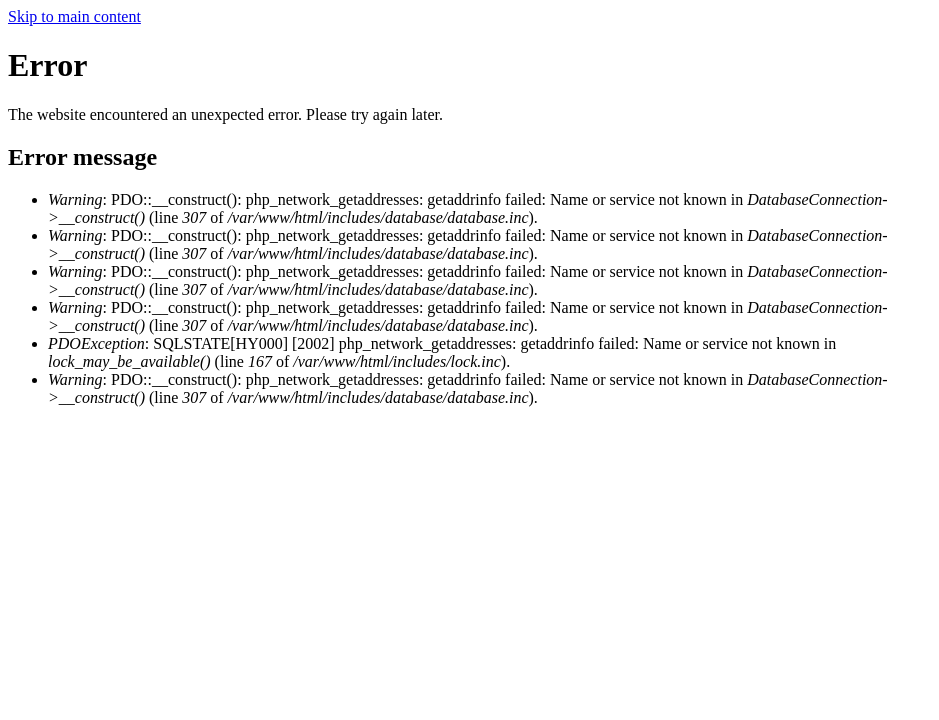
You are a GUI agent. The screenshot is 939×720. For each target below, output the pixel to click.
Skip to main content (74, 16)
